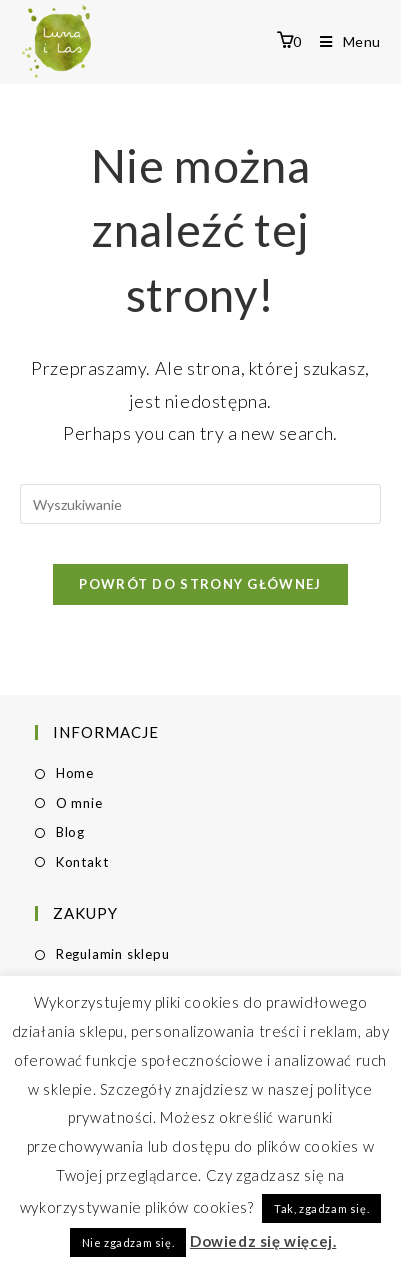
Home (75, 773)
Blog (70, 832)
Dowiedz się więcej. (263, 1241)
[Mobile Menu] (343, 41)
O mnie (79, 803)
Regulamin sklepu (113, 954)
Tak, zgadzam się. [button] (321, 1208)
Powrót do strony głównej (200, 584)
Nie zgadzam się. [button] (128, 1242)
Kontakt (82, 862)
